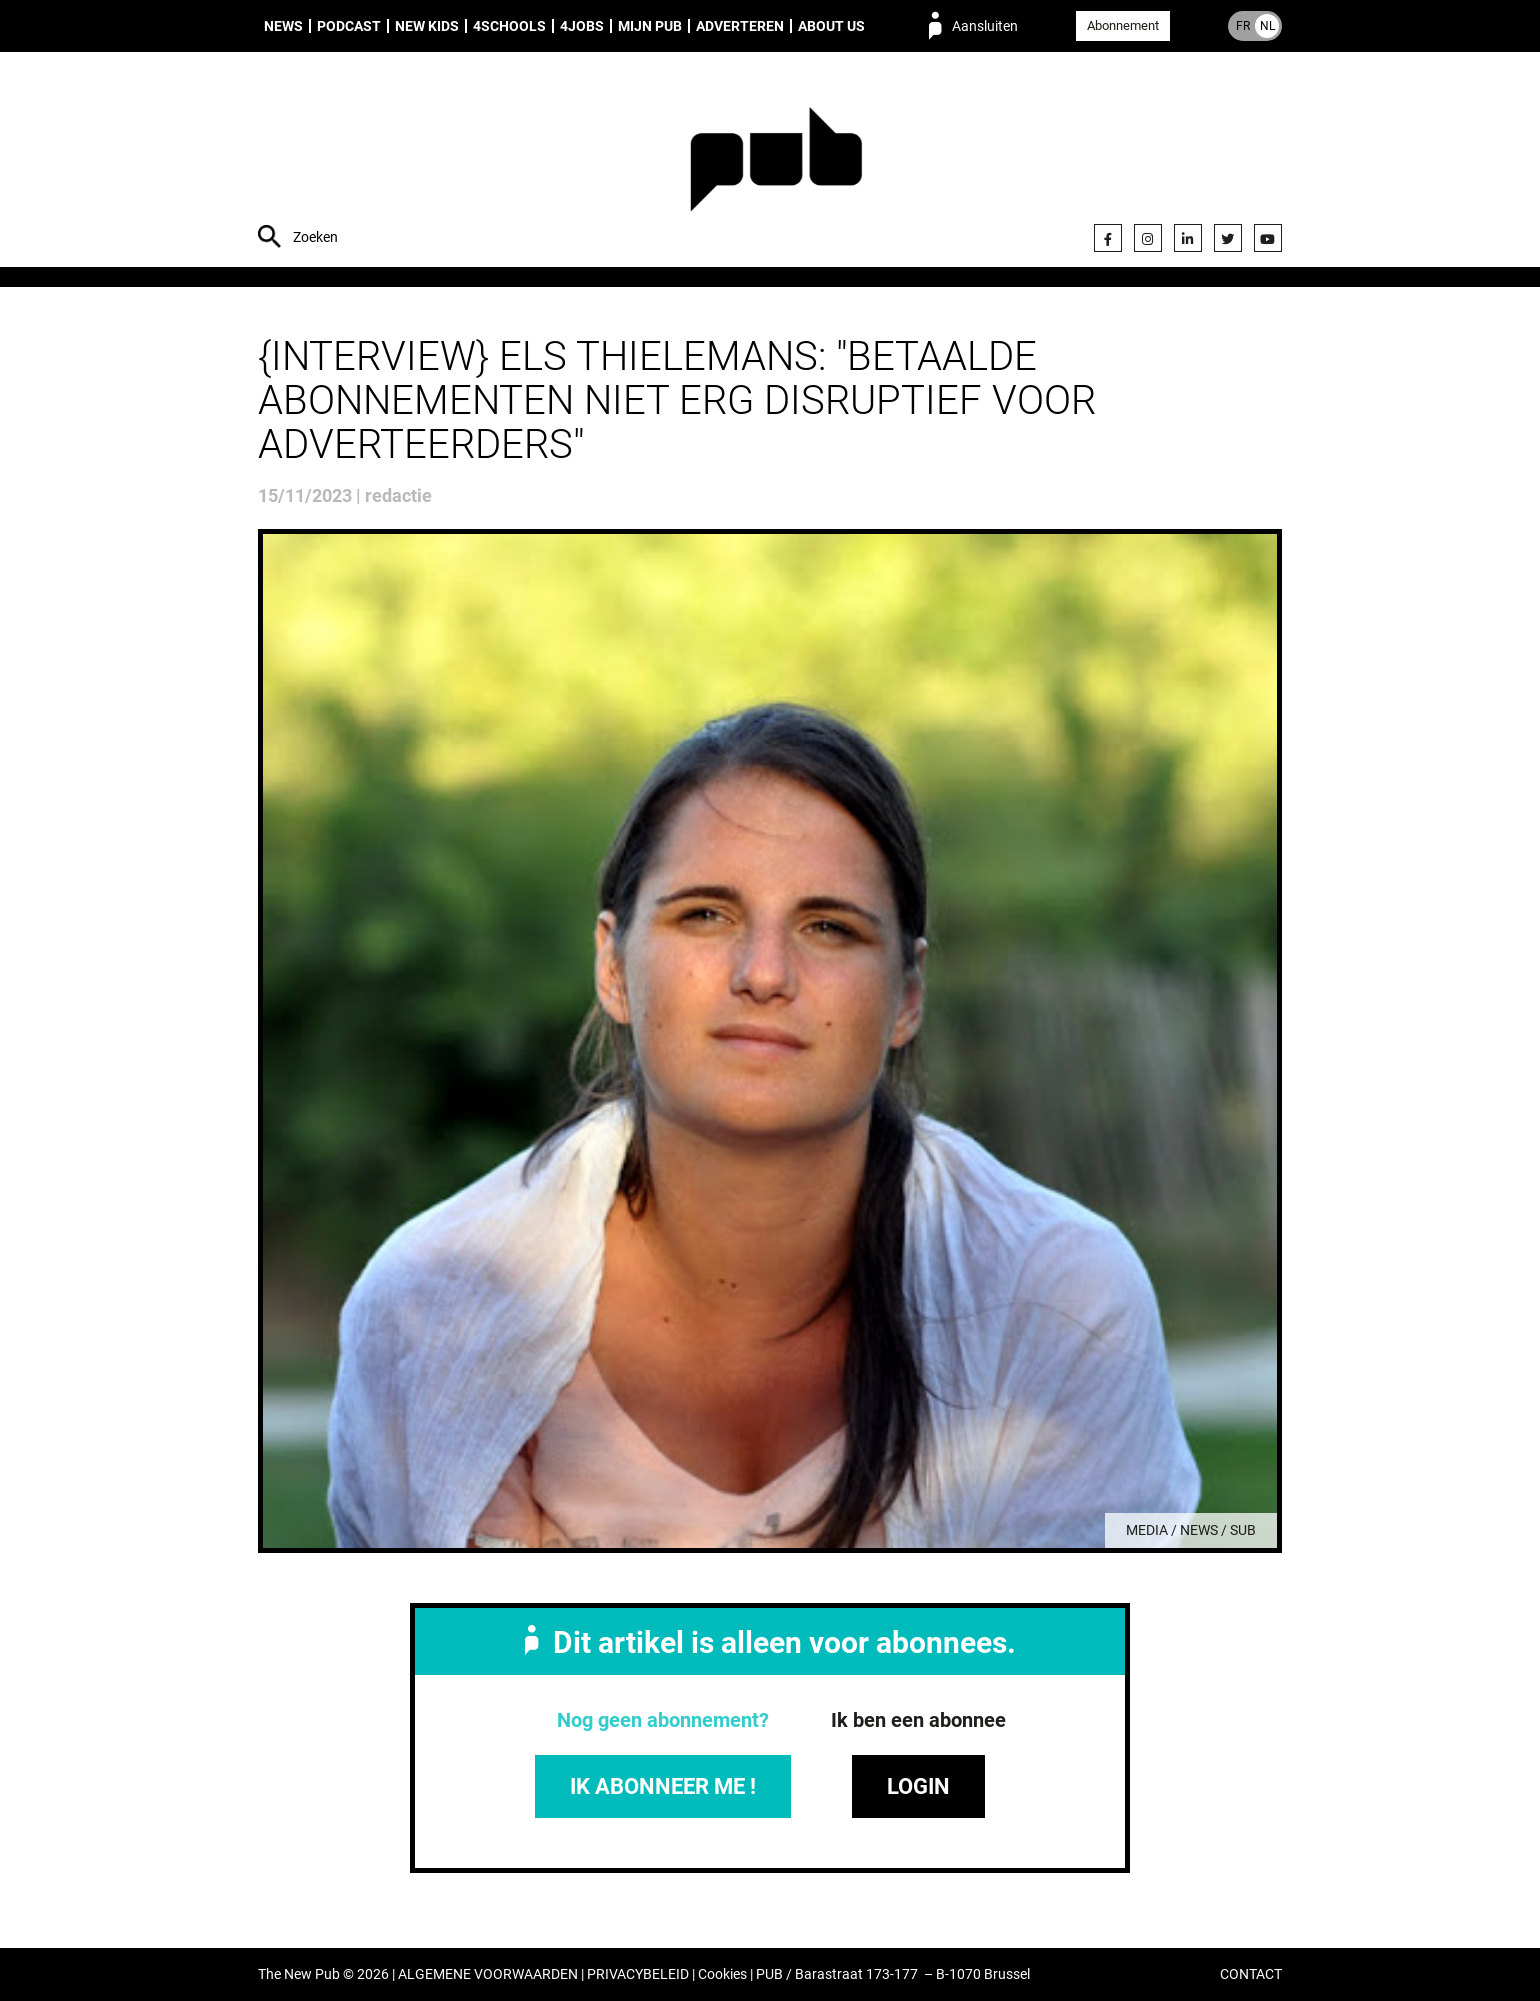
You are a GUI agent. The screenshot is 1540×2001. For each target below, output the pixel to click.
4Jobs (582, 26)
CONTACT (1251, 1974)
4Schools (509, 26)
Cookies (722, 1974)
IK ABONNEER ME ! (663, 1786)
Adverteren (740, 26)
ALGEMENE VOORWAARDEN (488, 1974)
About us (831, 26)
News (283, 26)
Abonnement (1123, 25)
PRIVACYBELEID (638, 1974)
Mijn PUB (650, 26)
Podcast (349, 26)
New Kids (427, 26)
